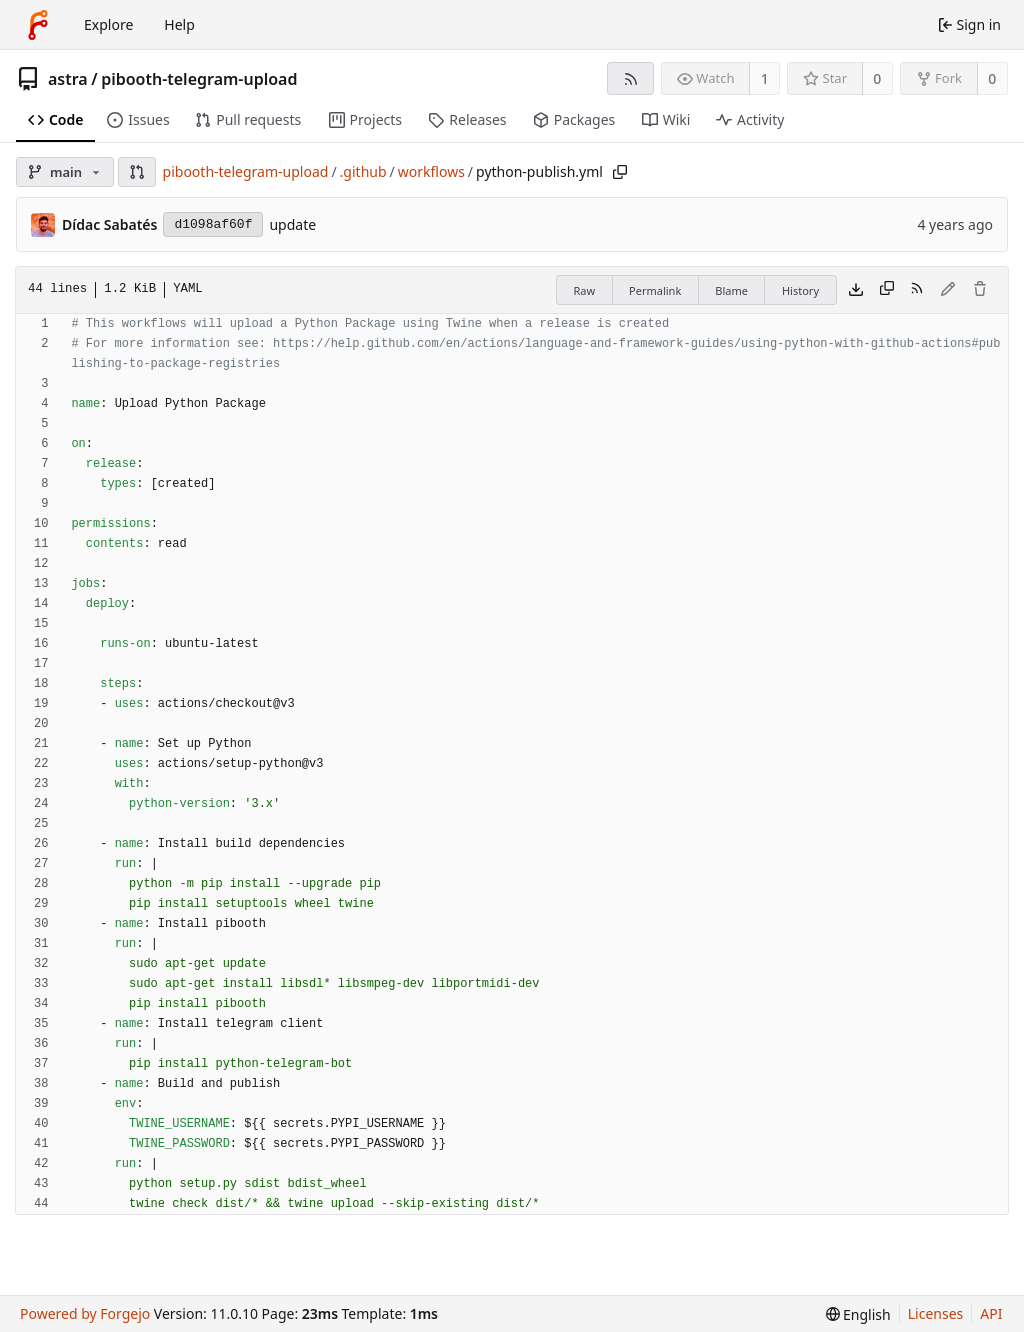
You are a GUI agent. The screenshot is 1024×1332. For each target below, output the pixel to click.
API (991, 1313)
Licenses (936, 1313)
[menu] (858, 1314)
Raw (584, 290)
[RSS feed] (630, 78)
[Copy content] (887, 290)
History (800, 290)
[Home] (38, 25)
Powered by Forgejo (85, 1313)
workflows (431, 171)
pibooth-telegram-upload (199, 79)
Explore (108, 24)
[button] (137, 172)
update (292, 224)
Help (179, 24)
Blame (731, 290)
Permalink (655, 290)
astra (68, 79)
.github (363, 171)
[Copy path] (620, 172)
